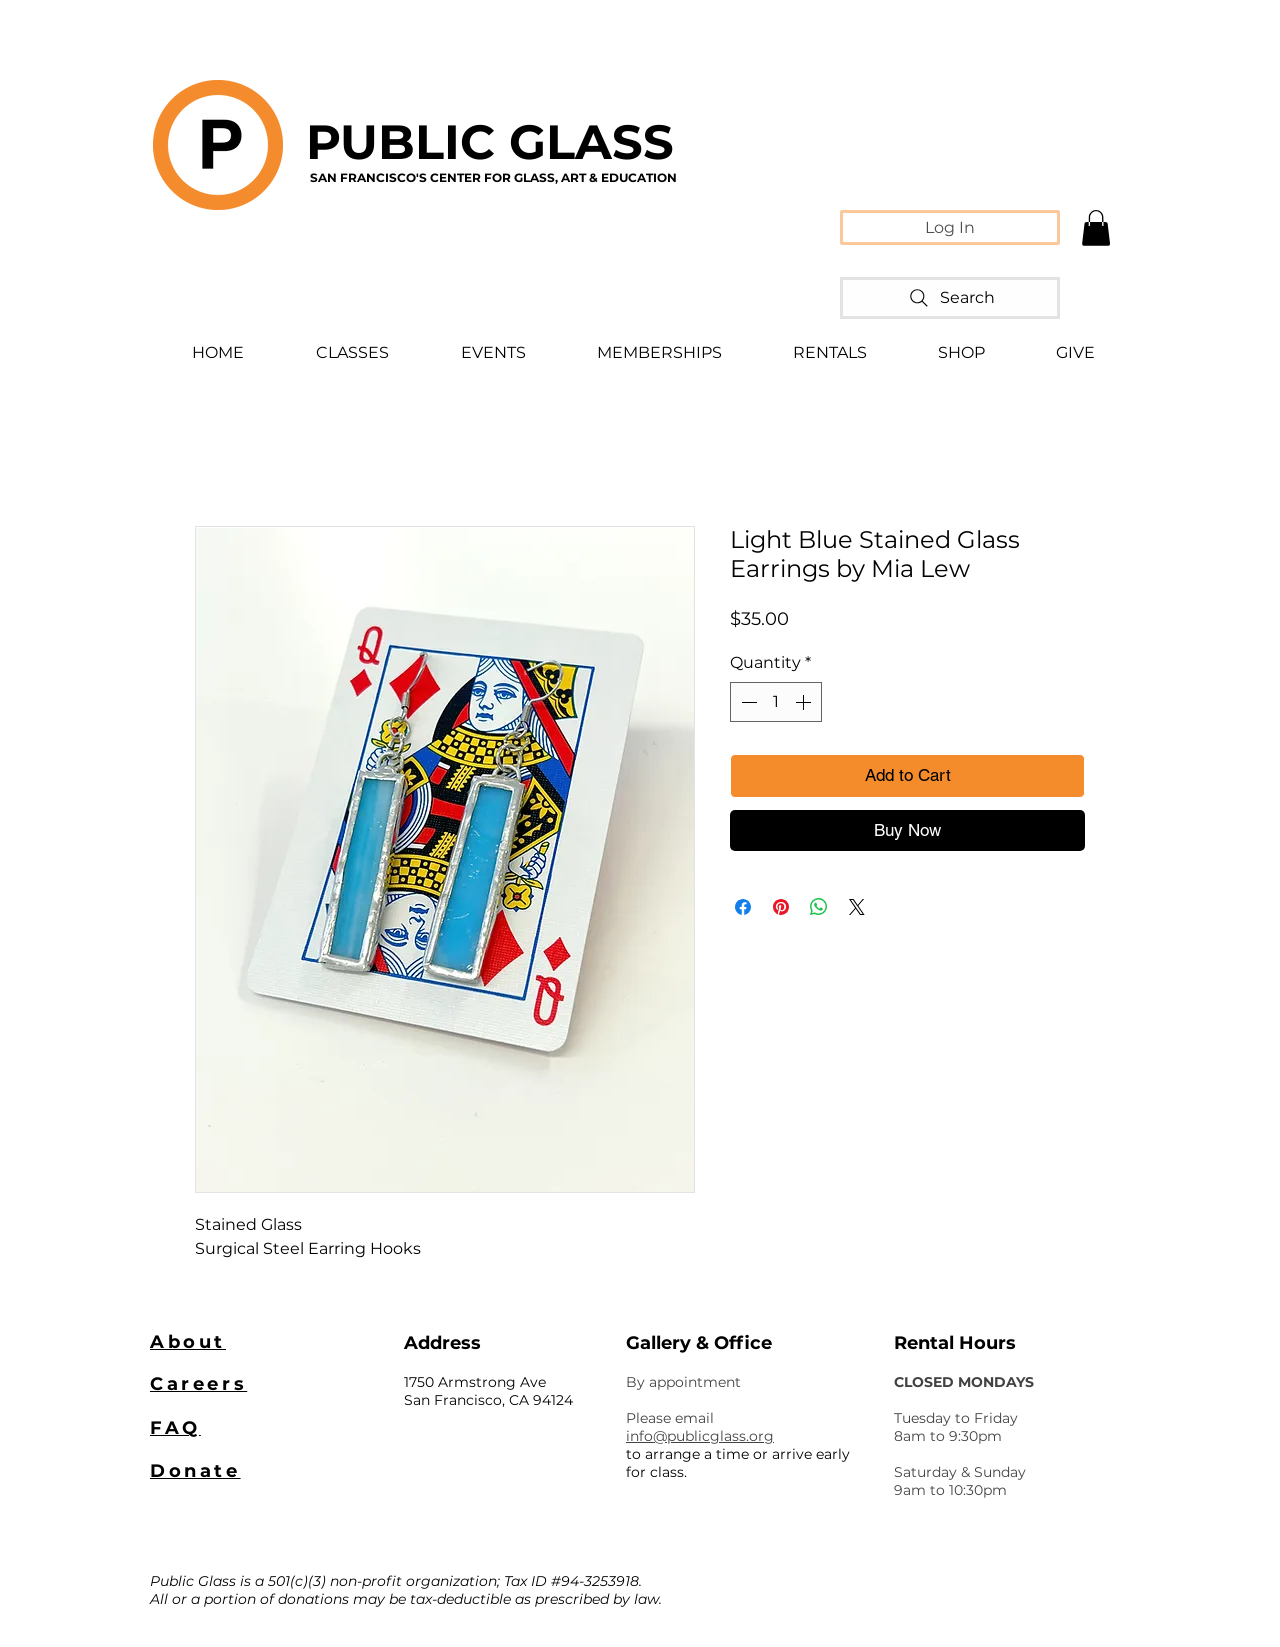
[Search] (950, 298)
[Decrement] (747, 702)
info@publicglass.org (700, 1436)
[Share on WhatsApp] (819, 907)
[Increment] (805, 702)
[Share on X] (857, 907)
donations (313, 1599)
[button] (1096, 228)
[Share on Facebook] (743, 907)
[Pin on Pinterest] (781, 907)
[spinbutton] (776, 702)
